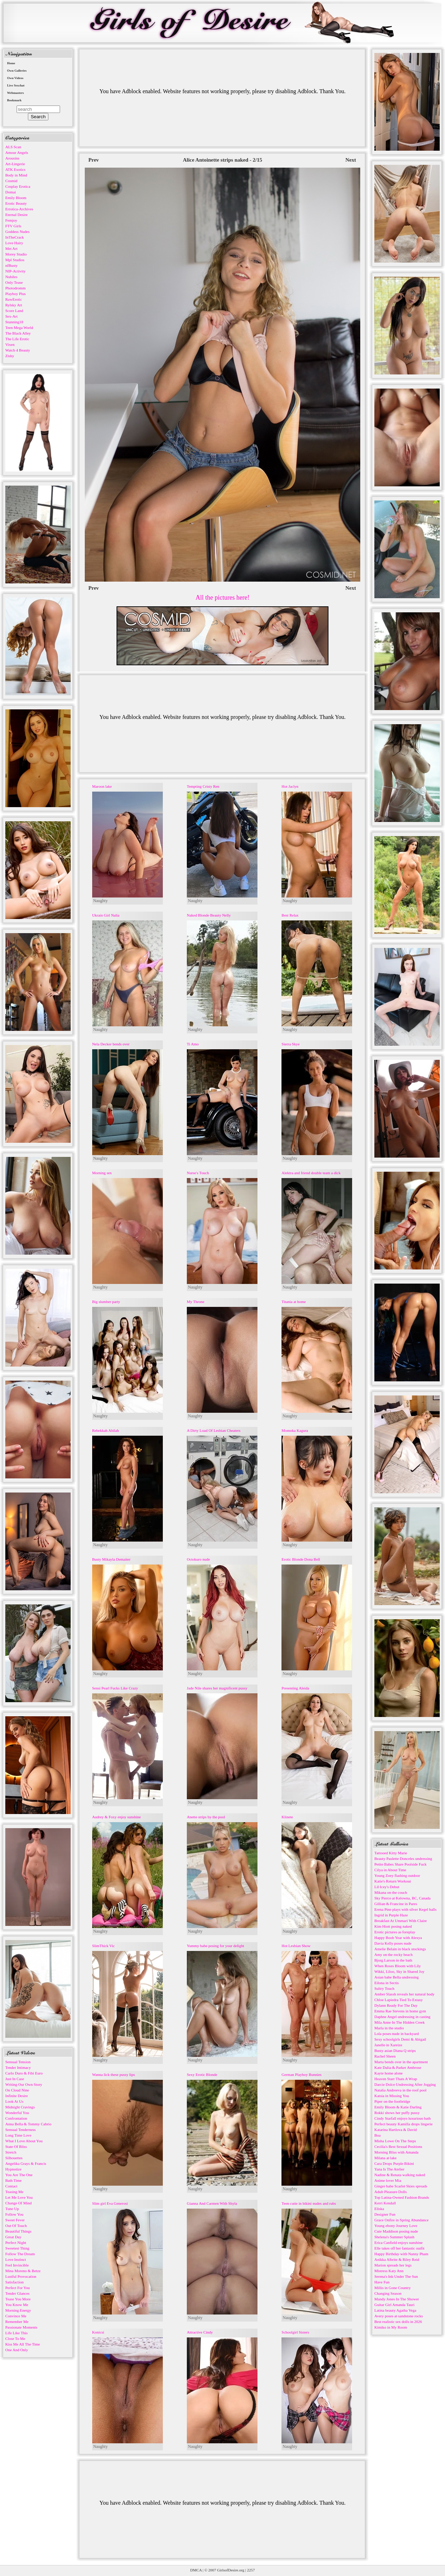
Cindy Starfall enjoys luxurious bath (402, 2118)
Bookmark (14, 100)
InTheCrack (14, 237)
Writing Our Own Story (23, 2084)
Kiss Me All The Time (22, 2344)
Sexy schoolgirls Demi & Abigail (400, 2039)
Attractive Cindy (200, 2332)
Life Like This (16, 2333)
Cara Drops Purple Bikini (394, 2163)
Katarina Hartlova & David (395, 2129)
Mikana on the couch (390, 1892)
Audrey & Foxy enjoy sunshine (116, 1817)
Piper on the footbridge (392, 2101)
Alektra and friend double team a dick (310, 1173)
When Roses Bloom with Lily (397, 1966)
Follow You (14, 2214)
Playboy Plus (15, 294)
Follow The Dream (20, 2254)
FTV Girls (13, 226)
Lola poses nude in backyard (396, 2033)
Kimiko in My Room (390, 2327)
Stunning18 (14, 322)
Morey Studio (16, 254)
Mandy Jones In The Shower (396, 2299)
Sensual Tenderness (20, 2129)
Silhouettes (14, 2158)
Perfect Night (15, 2242)
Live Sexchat (15, 85)
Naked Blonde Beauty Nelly (209, 915)
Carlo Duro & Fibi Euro (24, 2073)
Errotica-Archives (19, 209)
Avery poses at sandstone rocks (398, 2316)
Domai (10, 192)
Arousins (12, 158)
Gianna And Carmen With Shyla (212, 2203)
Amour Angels (16, 152)
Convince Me (15, 2316)
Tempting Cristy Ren (203, 786)
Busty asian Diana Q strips (395, 2050)
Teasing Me (14, 2192)
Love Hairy (14, 243)
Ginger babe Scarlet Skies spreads (400, 2186)
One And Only (16, 2350)
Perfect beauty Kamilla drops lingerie (403, 2124)
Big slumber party (106, 1301)
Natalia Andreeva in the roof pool (400, 2090)
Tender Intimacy (18, 2067)
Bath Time (13, 2180)
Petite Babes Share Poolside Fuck (400, 1864)
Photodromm (15, 288)
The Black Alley (18, 333)
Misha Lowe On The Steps (395, 2141)
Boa (377, 2135)
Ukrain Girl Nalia (106, 915)
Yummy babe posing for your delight (215, 1946)
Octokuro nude (198, 1559)
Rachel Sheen (385, 2056)
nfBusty (11, 265)
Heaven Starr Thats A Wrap (395, 2079)
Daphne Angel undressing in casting (402, 2016)
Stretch (10, 2152)
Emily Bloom (15, 198)
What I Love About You (23, 2141)
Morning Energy (18, 2310)
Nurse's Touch (198, 1173)
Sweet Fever (15, 2220)
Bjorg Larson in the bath (393, 1960)
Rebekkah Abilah (105, 1430)
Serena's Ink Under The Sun (396, 2276)
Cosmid (11, 181)
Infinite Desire (16, 2096)
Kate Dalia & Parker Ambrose (397, 2067)
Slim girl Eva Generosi (110, 2203)
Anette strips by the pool (206, 1817)
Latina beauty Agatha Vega (395, 2310)
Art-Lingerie (15, 164)
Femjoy (11, 220)
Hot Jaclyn (289, 786)
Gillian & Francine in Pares (395, 1904)
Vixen (9, 344)
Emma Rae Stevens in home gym (400, 2011)
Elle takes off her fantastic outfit (399, 2248)
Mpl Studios (14, 260)
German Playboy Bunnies (301, 2074)
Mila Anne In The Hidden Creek (399, 2022)
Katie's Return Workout (392, 1881)
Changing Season (388, 2293)
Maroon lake (102, 786)
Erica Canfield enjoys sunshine (398, 2242)
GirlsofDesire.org (230, 2570)
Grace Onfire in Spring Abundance (401, 2220)
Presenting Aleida (295, 1688)
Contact (11, 2186)
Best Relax (289, 915)
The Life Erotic (17, 339)
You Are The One (18, 2175)
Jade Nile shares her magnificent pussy (217, 1688)
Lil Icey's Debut (386, 1887)
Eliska (379, 2208)
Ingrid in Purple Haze (391, 1915)
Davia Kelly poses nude (392, 1943)
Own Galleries (16, 70)
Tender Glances (17, 2293)
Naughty (100, 900)
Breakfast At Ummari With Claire (400, 1921)
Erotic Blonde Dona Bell (300, 1559)
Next (350, 160)
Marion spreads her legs (392, 2265)
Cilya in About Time (390, 1870)
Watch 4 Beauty (17, 350)
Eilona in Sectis (386, 1983)
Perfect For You (17, 2288)
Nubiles (11, 277)
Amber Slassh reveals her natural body (404, 1994)
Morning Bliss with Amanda (396, 2152)
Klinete (287, 1817)
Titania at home (293, 1301)
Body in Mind (16, 175)
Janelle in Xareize (388, 2045)
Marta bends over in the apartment (401, 2062)
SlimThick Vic (103, 1946)
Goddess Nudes (17, 231)
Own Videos (15, 78)
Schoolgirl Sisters (295, 2332)
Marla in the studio (389, 2028)
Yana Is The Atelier (389, 2169)
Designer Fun (385, 2214)
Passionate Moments (21, 2327)
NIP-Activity (15, 271)
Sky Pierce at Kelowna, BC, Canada (402, 1898)
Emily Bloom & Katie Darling (398, 2107)
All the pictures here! (222, 597)
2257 (251, 2570)
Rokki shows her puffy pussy (397, 2112)
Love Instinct (15, 2259)
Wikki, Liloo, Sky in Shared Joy (399, 1971)
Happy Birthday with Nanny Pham (401, 2254)
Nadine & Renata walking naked (399, 2175)
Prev (93, 160)
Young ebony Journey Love (395, 2225)
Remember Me (17, 2321)
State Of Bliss (16, 2146)
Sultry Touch (384, 1988)
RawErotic (13, 299)
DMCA (196, 2570)
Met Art (11, 248)
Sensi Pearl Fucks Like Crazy (115, 1688)
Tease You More (18, 2299)
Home (11, 63)
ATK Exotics (15, 169)
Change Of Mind (18, 2203)
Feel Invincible (17, 2265)
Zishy (9, 356)
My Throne (195, 1301)
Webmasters (15, 93)
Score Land (14, 310)
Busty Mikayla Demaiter (111, 1559)
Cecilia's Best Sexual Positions (398, 2146)
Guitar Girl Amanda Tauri (394, 2304)
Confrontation (16, 2118)
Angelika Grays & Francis (25, 2163)
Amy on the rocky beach (393, 1954)
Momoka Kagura (294, 1430)
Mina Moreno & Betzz (23, 2271)
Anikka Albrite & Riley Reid (396, 2259)
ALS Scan (13, 147)
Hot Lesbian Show (295, 1946)
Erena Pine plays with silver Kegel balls (405, 1909)
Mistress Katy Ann (389, 2271)
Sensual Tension (17, 2062)
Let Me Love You (19, 2197)
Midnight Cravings (20, 2107)
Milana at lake (385, 2158)
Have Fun (382, 2282)
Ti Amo (193, 1044)
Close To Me (15, 2338)
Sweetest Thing (17, 2248)
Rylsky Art (13, 305)
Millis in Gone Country (392, 2288)
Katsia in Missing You (391, 2096)
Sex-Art (11, 316)
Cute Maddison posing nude (396, 2231)
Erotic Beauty (16, 203)
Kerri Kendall (385, 2203)
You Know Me (16, 2304)
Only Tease (14, 282)
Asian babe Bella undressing (396, 1977)
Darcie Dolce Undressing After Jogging (405, 2084)
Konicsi (98, 2332)
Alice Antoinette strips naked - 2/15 (222, 160)
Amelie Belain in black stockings (400, 1949)
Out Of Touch (16, 2225)
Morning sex (102, 1173)
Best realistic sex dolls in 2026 (398, 2321)
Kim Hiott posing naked (393, 1926)
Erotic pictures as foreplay (394, 1932)
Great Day (13, 2237)
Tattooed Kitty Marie (390, 1853)
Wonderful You (17, 2112)
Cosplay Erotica (17, 186)
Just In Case (14, 2079)
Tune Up (12, 2208)
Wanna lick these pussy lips (113, 2074)
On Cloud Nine (17, 2090)
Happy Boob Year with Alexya (398, 1937)
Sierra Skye (290, 1044)
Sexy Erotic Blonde (202, 2074)
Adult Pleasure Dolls (390, 2192)
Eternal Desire (16, 214)
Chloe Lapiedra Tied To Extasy (398, 2000)
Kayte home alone (388, 2073)
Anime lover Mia (387, 2180)
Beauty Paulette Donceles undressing (403, 1858)
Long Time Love (18, 2135)
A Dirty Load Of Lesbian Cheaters (214, 1430)
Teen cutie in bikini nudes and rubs (308, 2203)
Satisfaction (14, 2282)
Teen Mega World (19, 327)
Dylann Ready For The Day (395, 2005)
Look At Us (14, 2101)
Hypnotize (13, 2169)
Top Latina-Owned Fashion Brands (401, 2197)
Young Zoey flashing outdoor (397, 1875)
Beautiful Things (18, 2231)
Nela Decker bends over (111, 1044)
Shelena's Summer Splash (394, 2237)
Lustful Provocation (20, 2276)
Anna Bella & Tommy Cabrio (28, 2124)
